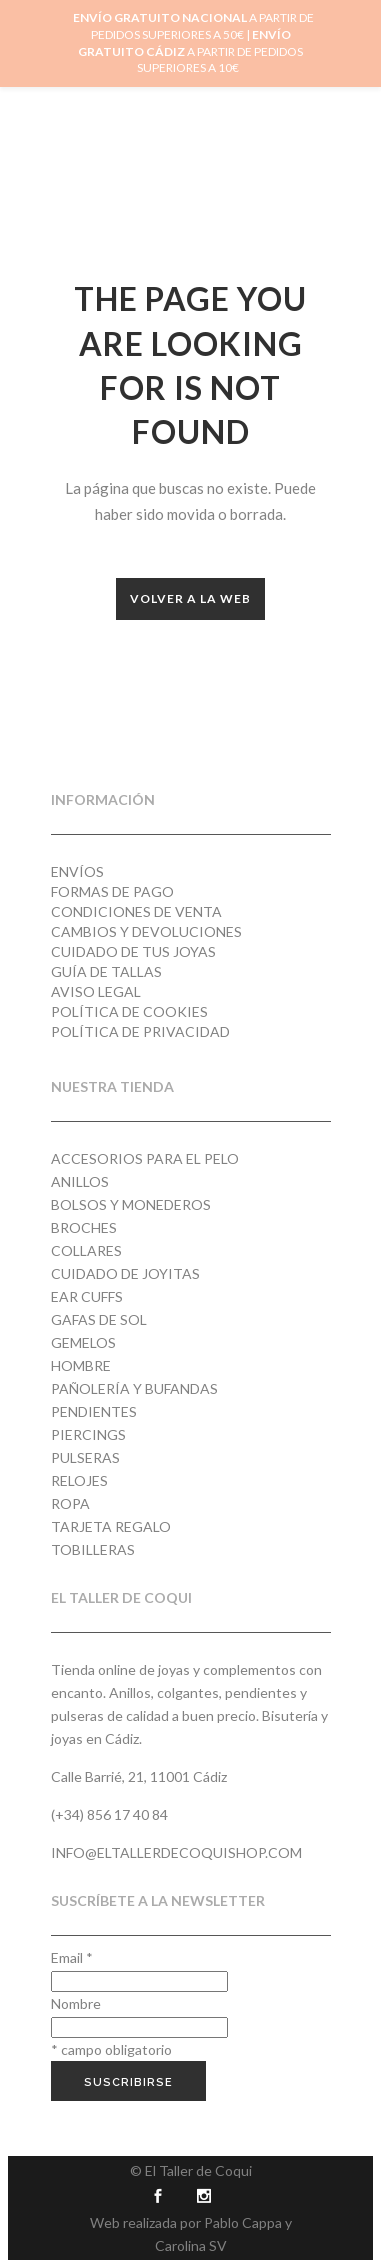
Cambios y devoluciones (146, 931)
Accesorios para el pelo (145, 1158)
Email (72, 1957)
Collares (86, 1250)
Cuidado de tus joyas (133, 951)
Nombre (76, 2003)
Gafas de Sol (99, 1319)
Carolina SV (191, 2245)
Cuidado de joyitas (125, 1273)
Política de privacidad (140, 1031)
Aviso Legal (96, 991)
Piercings (88, 1434)
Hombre (81, 1365)
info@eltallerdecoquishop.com (176, 1852)
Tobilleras (93, 1549)
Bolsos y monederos (131, 1204)
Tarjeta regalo (111, 1526)
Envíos (77, 871)
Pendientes (94, 1411)
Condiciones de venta (136, 911)
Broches (84, 1227)
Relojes (79, 1480)
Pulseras (85, 1457)
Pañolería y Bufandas (134, 1388)
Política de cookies (129, 1011)
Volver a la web (190, 598)
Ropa (70, 1503)
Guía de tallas (106, 971)
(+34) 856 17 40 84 (109, 1814)
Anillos (80, 1181)
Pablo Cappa (243, 2222)
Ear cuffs (87, 1296)
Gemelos (83, 1342)
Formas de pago (112, 891)
